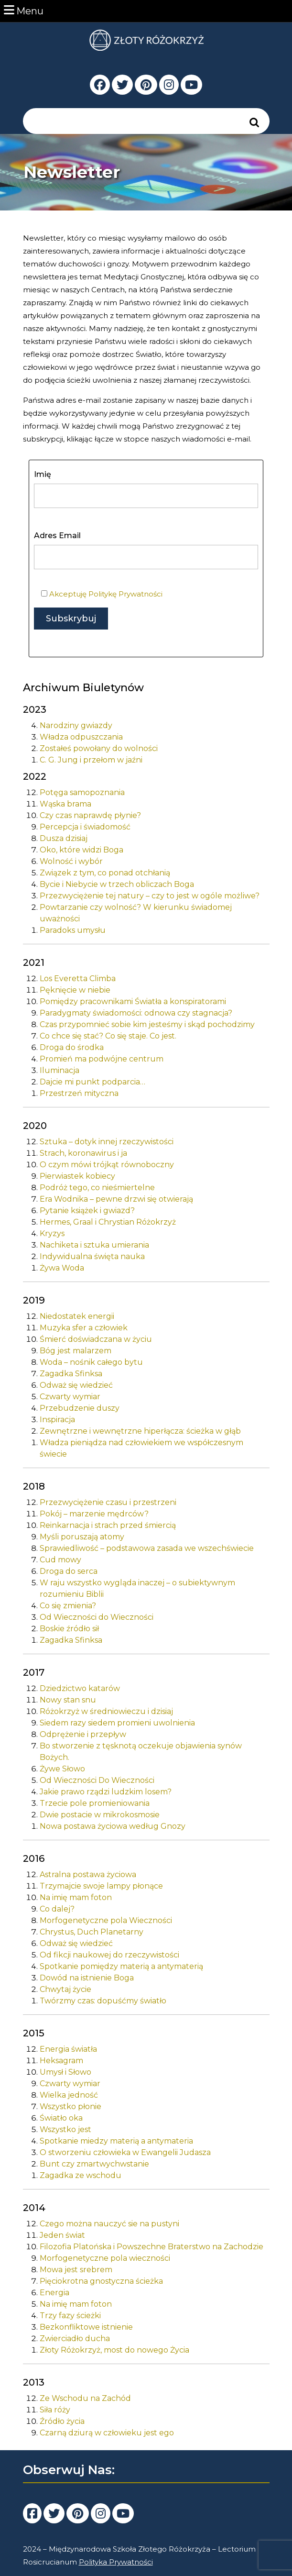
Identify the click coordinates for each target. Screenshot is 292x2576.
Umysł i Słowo (65, 2072)
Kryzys (52, 1233)
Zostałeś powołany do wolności (99, 748)
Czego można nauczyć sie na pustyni (109, 2223)
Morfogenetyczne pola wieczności (105, 2258)
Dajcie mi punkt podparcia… (92, 1081)
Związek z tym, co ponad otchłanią (105, 872)
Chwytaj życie (65, 1989)
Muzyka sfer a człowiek (84, 1327)
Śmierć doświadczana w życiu (96, 1339)
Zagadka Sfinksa (71, 1373)
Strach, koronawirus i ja (83, 1153)
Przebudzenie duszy (79, 1408)
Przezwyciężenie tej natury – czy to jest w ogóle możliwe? (150, 895)
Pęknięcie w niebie (75, 990)
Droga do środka (72, 1047)
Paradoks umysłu (73, 930)
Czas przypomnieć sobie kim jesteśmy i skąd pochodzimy (147, 1024)
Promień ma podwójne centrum (101, 1058)
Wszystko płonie (70, 2106)
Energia (54, 2292)
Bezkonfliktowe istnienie (86, 2327)
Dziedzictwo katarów (80, 1688)
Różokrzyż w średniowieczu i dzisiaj (106, 1711)
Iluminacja (59, 1070)
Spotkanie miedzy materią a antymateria (116, 2140)
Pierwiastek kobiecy (77, 1176)
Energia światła (68, 2049)
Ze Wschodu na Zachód (85, 2398)
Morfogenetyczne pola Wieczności (106, 1920)
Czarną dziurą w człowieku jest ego (107, 2432)
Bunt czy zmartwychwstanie (94, 2163)
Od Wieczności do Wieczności (96, 1617)
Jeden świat (62, 2235)
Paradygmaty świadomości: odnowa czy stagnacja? (136, 1012)
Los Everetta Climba (78, 978)
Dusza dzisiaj (63, 838)
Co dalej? (57, 1908)
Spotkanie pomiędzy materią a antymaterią (121, 1966)
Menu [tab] (23, 10)
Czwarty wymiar (70, 1396)
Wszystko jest (65, 2129)
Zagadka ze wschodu (80, 2175)
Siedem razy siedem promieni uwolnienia (117, 1722)
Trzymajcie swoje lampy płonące (101, 1886)
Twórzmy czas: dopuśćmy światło (103, 2000)
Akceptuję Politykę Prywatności (105, 593)
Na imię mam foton (76, 1897)
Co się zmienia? (68, 1605)
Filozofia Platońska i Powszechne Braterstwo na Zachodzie (151, 2246)
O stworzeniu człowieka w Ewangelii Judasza (125, 2152)
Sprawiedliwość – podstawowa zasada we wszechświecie (147, 1548)
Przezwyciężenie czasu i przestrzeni (108, 1502)
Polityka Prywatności (116, 2561)
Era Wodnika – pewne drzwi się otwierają (116, 1199)
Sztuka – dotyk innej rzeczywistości (106, 1141)
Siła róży (55, 2409)
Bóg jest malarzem (75, 1350)
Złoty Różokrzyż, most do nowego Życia (114, 2350)
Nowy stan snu (68, 1699)
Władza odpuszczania (81, 736)
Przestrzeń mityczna (79, 1093)
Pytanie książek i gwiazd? (87, 1210)
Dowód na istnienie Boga (87, 1977)
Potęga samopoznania (82, 792)
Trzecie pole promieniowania (95, 1803)
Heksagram (61, 2060)
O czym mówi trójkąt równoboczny (107, 1164)
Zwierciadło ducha (75, 2338)
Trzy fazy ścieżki (70, 2315)
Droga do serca (68, 1571)
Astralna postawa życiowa (88, 1874)
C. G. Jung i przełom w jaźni (91, 759)
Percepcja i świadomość (85, 826)
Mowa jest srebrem (76, 2269)
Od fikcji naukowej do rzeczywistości (109, 1954)
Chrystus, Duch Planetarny (91, 1931)
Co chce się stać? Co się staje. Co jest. (108, 1035)
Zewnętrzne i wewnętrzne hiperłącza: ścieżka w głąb (140, 1431)
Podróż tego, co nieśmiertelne (97, 1187)
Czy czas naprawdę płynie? (90, 815)
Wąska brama (65, 803)
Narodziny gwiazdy (76, 725)
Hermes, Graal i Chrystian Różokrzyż (108, 1222)
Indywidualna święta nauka (92, 1256)
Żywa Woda (62, 1267)
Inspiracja (57, 1419)
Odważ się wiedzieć (76, 1385)
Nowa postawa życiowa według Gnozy (112, 1826)
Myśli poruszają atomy (82, 1536)
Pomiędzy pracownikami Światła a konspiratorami (133, 1001)
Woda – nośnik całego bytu (91, 1362)
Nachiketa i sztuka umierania (94, 1244)
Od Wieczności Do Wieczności (97, 1780)
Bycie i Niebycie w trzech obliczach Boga (117, 884)
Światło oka (61, 2118)
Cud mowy (60, 1559)
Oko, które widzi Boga (81, 849)
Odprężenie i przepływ (83, 1734)
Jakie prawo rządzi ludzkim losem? (106, 1791)
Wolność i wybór (71, 861)
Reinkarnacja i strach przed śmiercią (108, 1525)
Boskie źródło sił (69, 1628)
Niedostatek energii (77, 1316)
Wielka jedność (69, 2095)
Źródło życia (62, 2421)
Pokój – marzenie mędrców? (94, 1513)
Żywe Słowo (62, 1768)
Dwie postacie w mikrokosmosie (100, 1814)
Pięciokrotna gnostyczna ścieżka (101, 2281)
